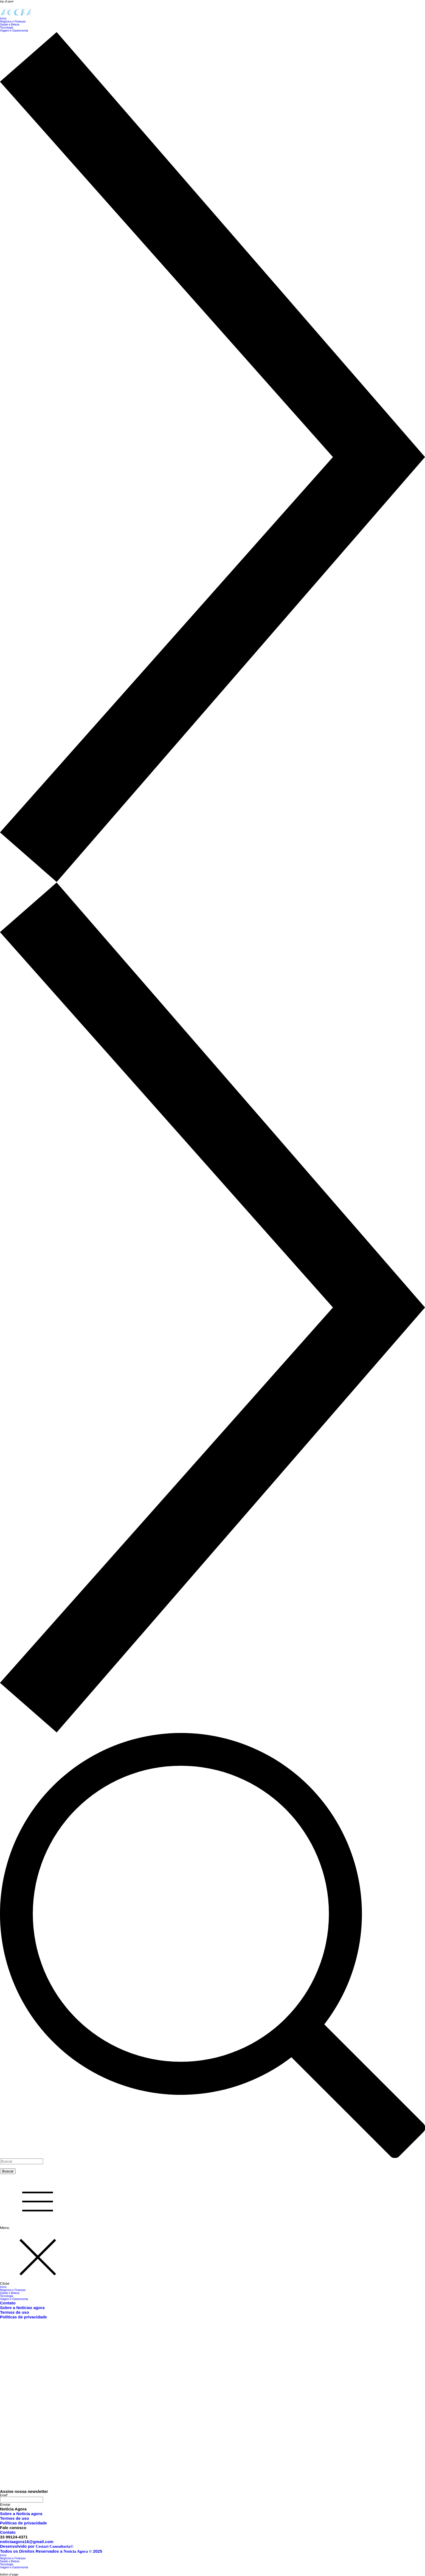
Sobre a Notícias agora (22, 2307)
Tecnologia (6, 2296)
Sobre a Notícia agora (21, 2513)
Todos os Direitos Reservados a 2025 (51, 2551)
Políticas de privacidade (23, 2317)
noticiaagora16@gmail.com (27, 2541)
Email (4, 2495)
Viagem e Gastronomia (14, 2299)
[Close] (32, 2257)
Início (3, 2286)
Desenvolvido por (36, 2546)
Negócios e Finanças (13, 2290)
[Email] (21, 2499)
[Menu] (32, 2202)
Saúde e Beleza (9, 2293)
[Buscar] (21, 2161)
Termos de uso (14, 2312)
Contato (8, 2303)
